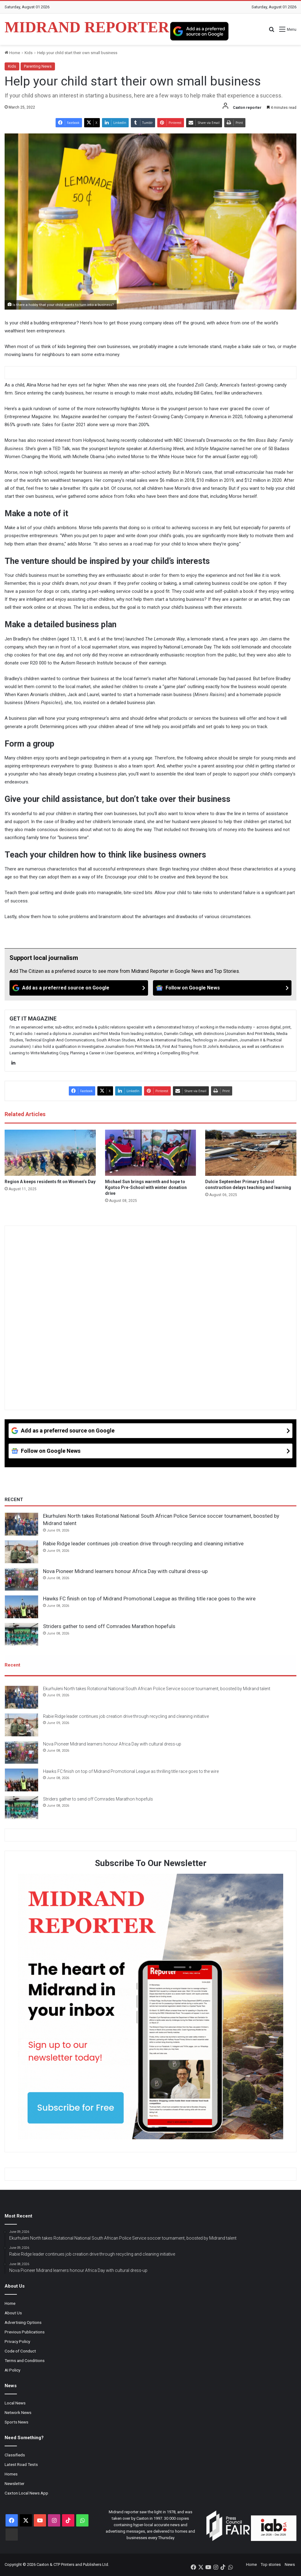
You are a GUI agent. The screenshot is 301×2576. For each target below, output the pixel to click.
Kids (29, 52)
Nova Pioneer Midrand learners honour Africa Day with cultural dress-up (125, 1571)
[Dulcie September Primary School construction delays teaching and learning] (250, 1153)
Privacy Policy (17, 2341)
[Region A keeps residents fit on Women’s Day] (50, 1153)
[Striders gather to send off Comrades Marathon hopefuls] (21, 1634)
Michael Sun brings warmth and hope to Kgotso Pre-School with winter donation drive (146, 1187)
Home (12, 52)
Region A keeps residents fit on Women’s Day (50, 1181)
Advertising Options (23, 2322)
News (290, 2564)
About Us (13, 2312)
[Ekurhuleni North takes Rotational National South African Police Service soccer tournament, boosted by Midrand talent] (21, 1524)
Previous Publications (25, 2331)
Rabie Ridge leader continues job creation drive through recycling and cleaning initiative (143, 1543)
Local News (15, 2402)
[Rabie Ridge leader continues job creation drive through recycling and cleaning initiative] (21, 1551)
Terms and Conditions (25, 2360)
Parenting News (38, 66)
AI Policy (12, 2370)
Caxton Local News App (26, 2493)
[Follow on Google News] (222, 988)
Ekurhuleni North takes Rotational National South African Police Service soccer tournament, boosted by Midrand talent (156, 1688)
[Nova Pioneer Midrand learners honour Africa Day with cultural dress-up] (21, 1579)
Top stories (271, 2564)
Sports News (16, 2421)
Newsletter (15, 2483)
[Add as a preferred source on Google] (199, 31)
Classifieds (15, 2454)
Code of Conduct (20, 2350)
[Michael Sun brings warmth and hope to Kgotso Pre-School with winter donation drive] (150, 1153)
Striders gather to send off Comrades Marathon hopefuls (109, 1626)
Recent (12, 1665)
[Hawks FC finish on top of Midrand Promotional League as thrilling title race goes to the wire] (21, 1607)
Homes (11, 2473)
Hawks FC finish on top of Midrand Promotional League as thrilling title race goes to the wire (149, 1598)
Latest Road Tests (21, 2464)
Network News (18, 2412)
